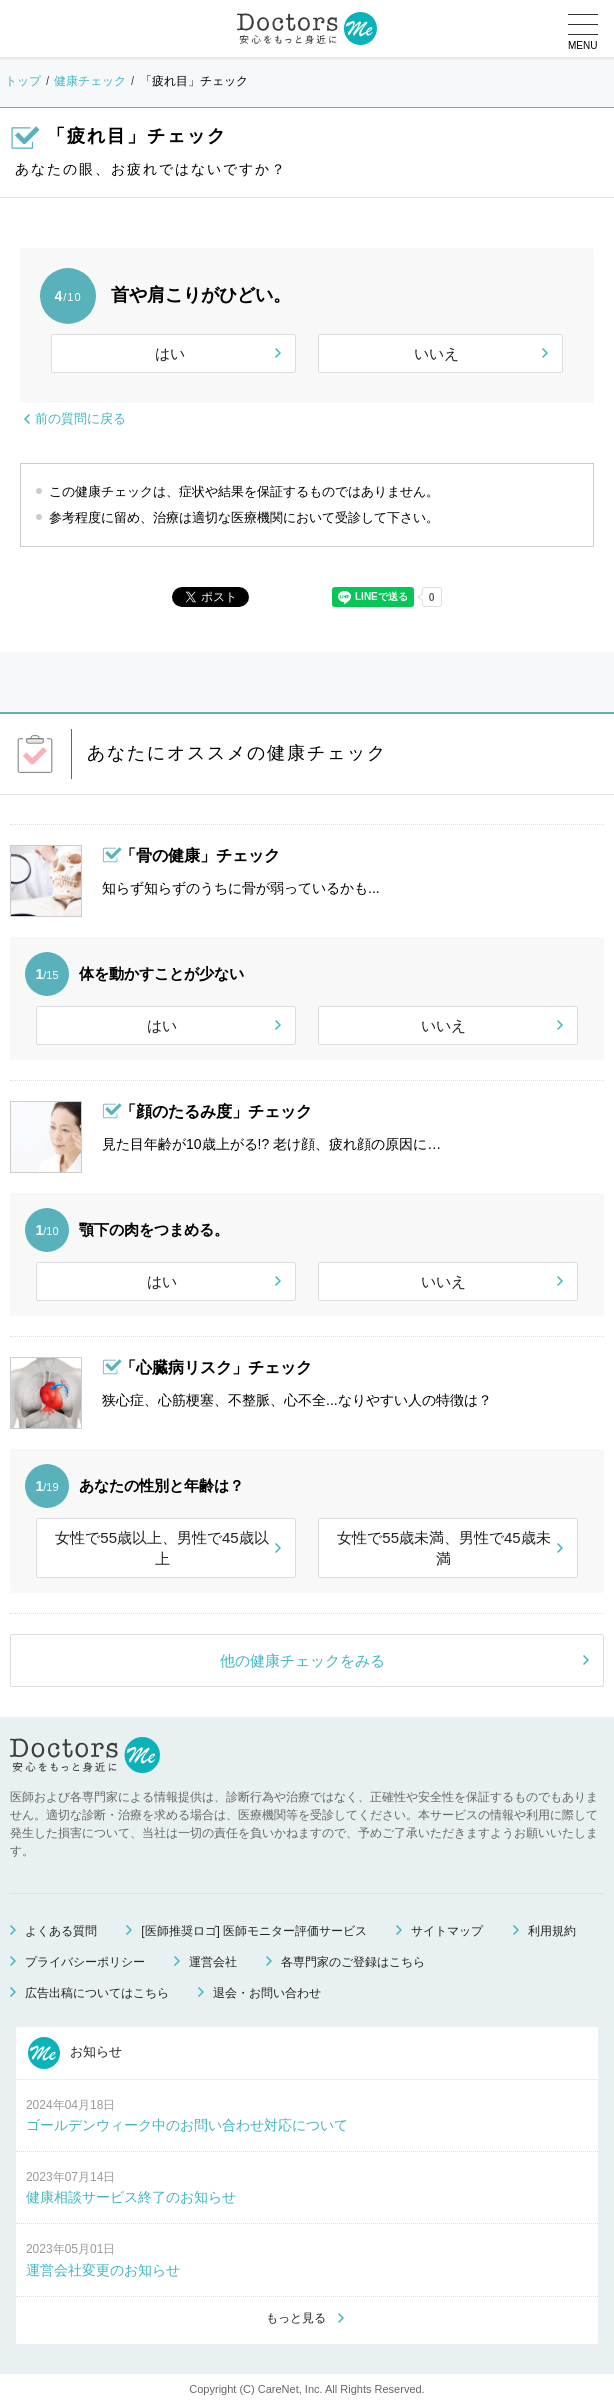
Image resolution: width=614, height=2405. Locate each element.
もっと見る (296, 2318)
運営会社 (213, 1962)
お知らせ (75, 2053)
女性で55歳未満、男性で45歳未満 (443, 1548)
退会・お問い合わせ (267, 1993)
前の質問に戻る (80, 418)
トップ (23, 81)
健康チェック (90, 81)
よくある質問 (61, 1931)
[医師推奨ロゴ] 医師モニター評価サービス (254, 1931)
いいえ (436, 353)
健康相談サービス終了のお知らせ (131, 2197)
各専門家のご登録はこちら (353, 1962)
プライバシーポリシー (85, 1962)
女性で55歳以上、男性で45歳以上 (161, 1548)
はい (170, 353)
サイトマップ (447, 1931)
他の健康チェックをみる (302, 1660)
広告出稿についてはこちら (97, 1993)
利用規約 (552, 1931)
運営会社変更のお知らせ (103, 2270)
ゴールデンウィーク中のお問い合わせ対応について (187, 2125)
